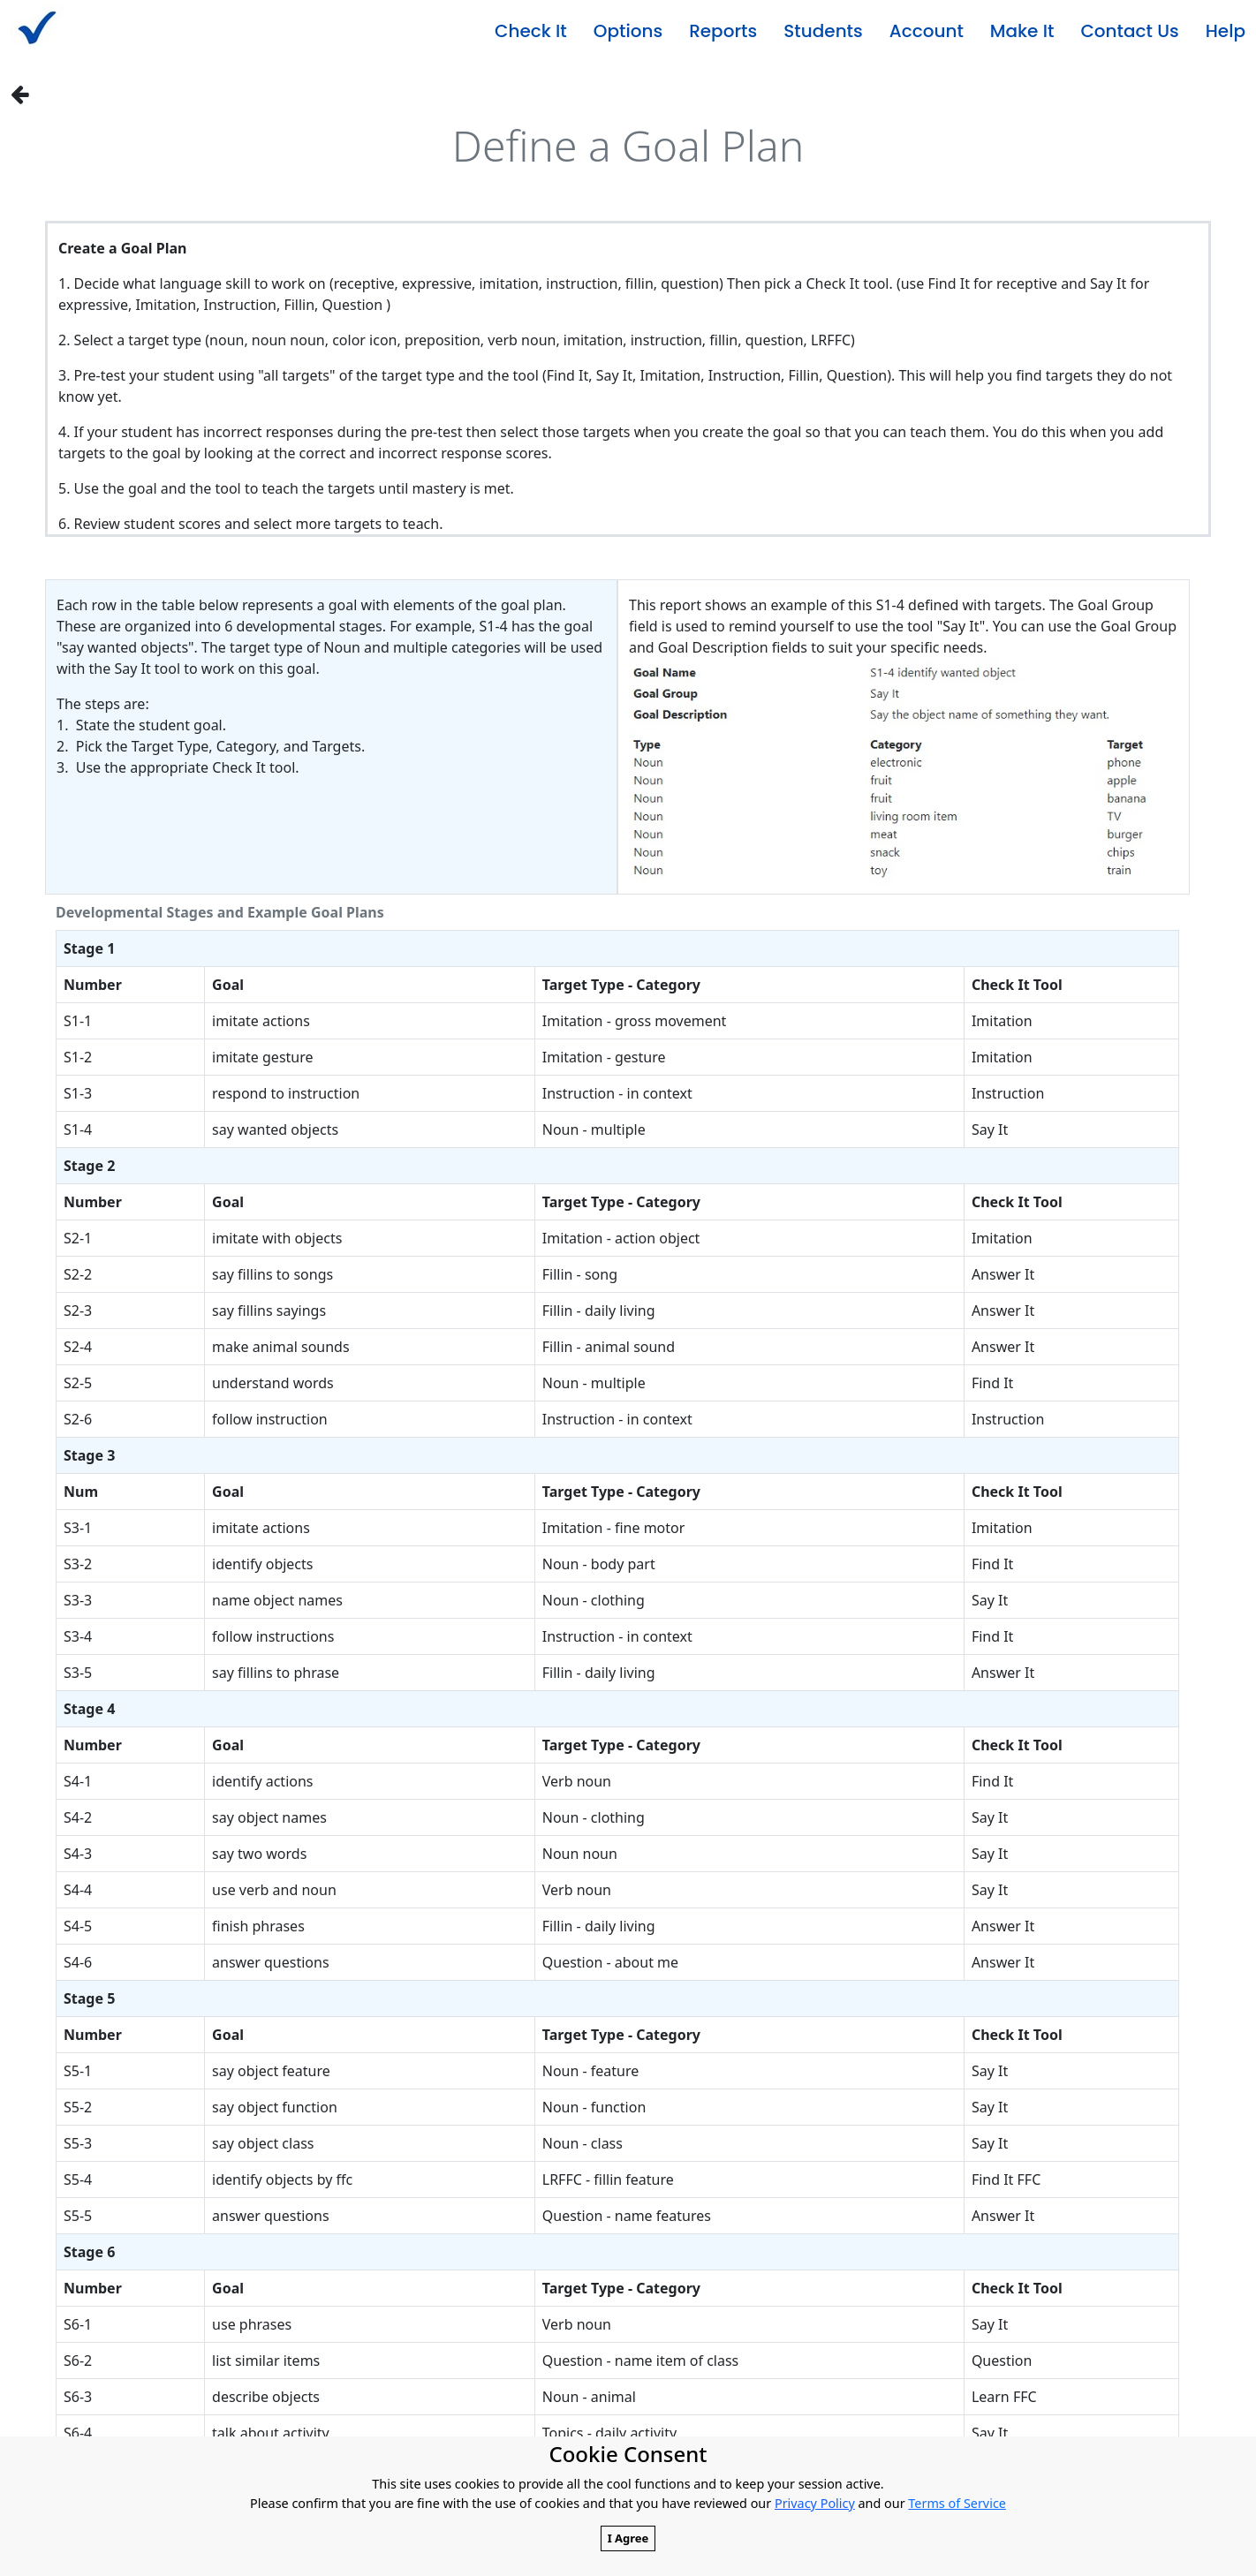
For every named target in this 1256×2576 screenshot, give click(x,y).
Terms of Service (957, 2503)
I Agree (628, 2538)
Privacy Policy (815, 2503)
